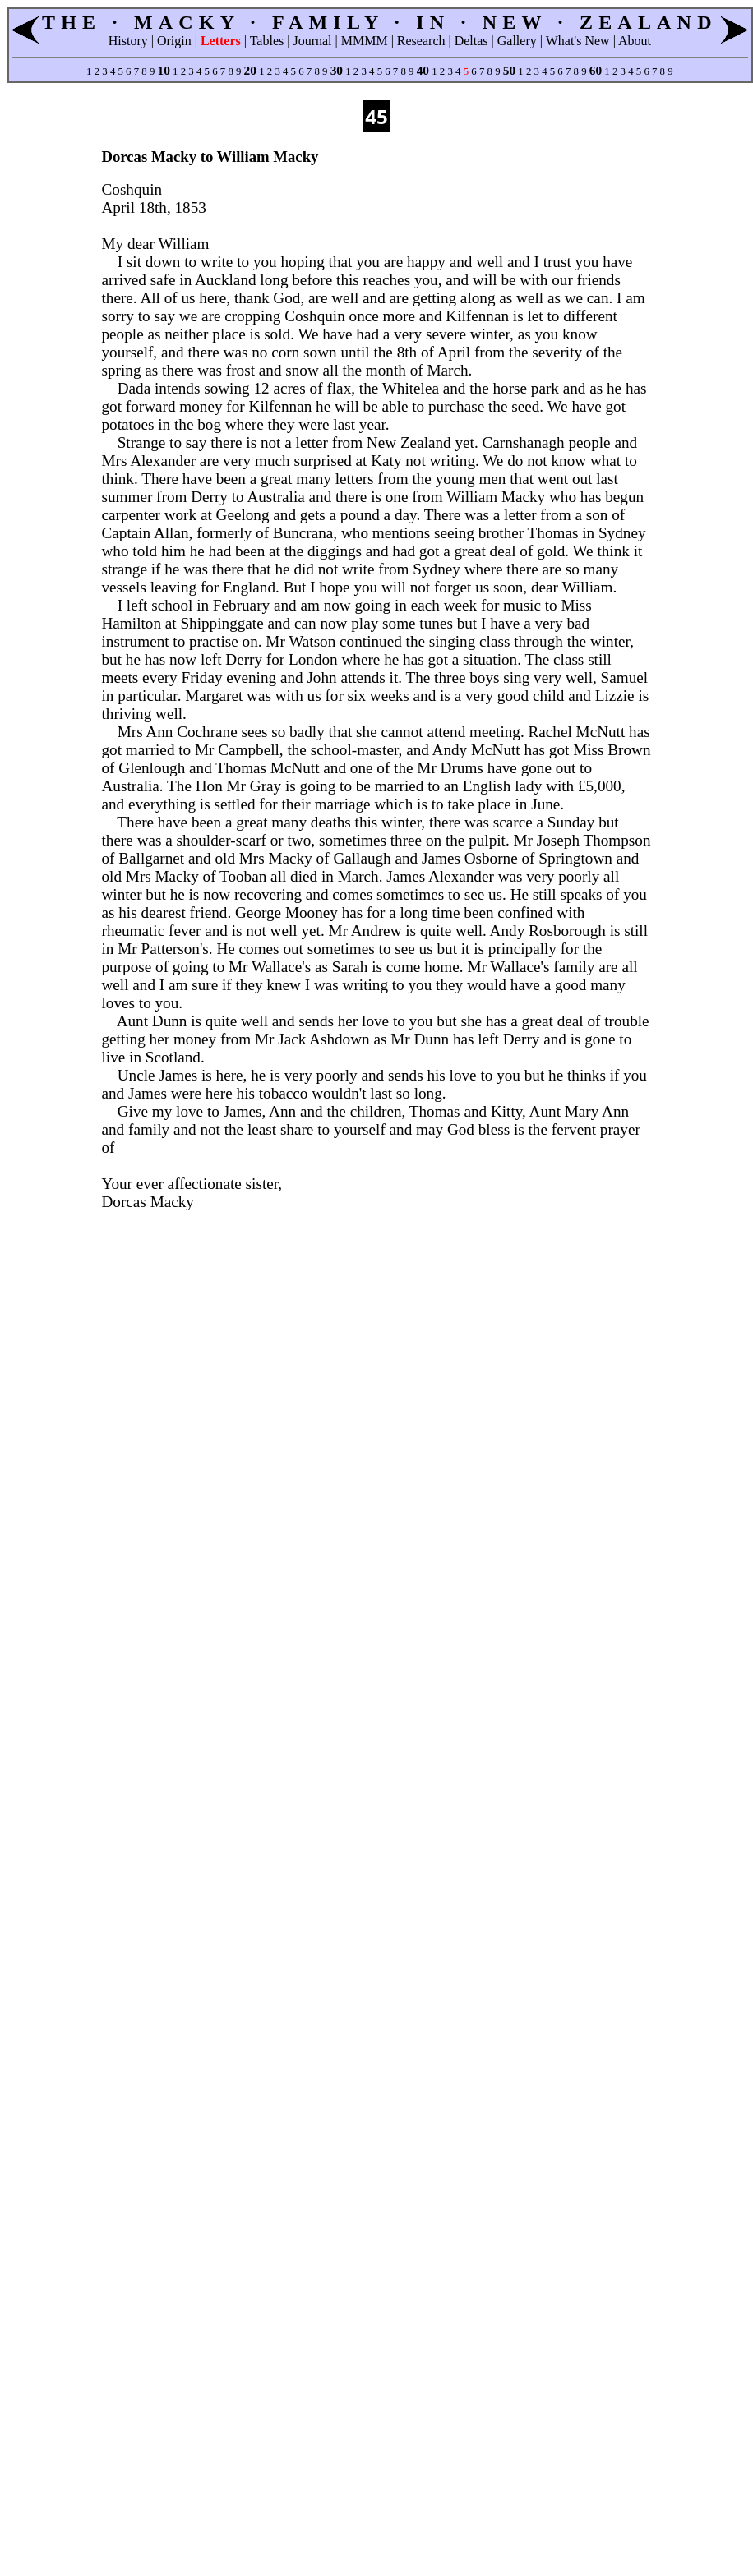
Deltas (471, 41)
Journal (312, 41)
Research (421, 41)
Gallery (517, 41)
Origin (174, 41)
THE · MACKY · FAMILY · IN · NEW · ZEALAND (380, 22)
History (128, 41)
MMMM (364, 41)
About (634, 41)
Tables (267, 41)
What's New (578, 41)
